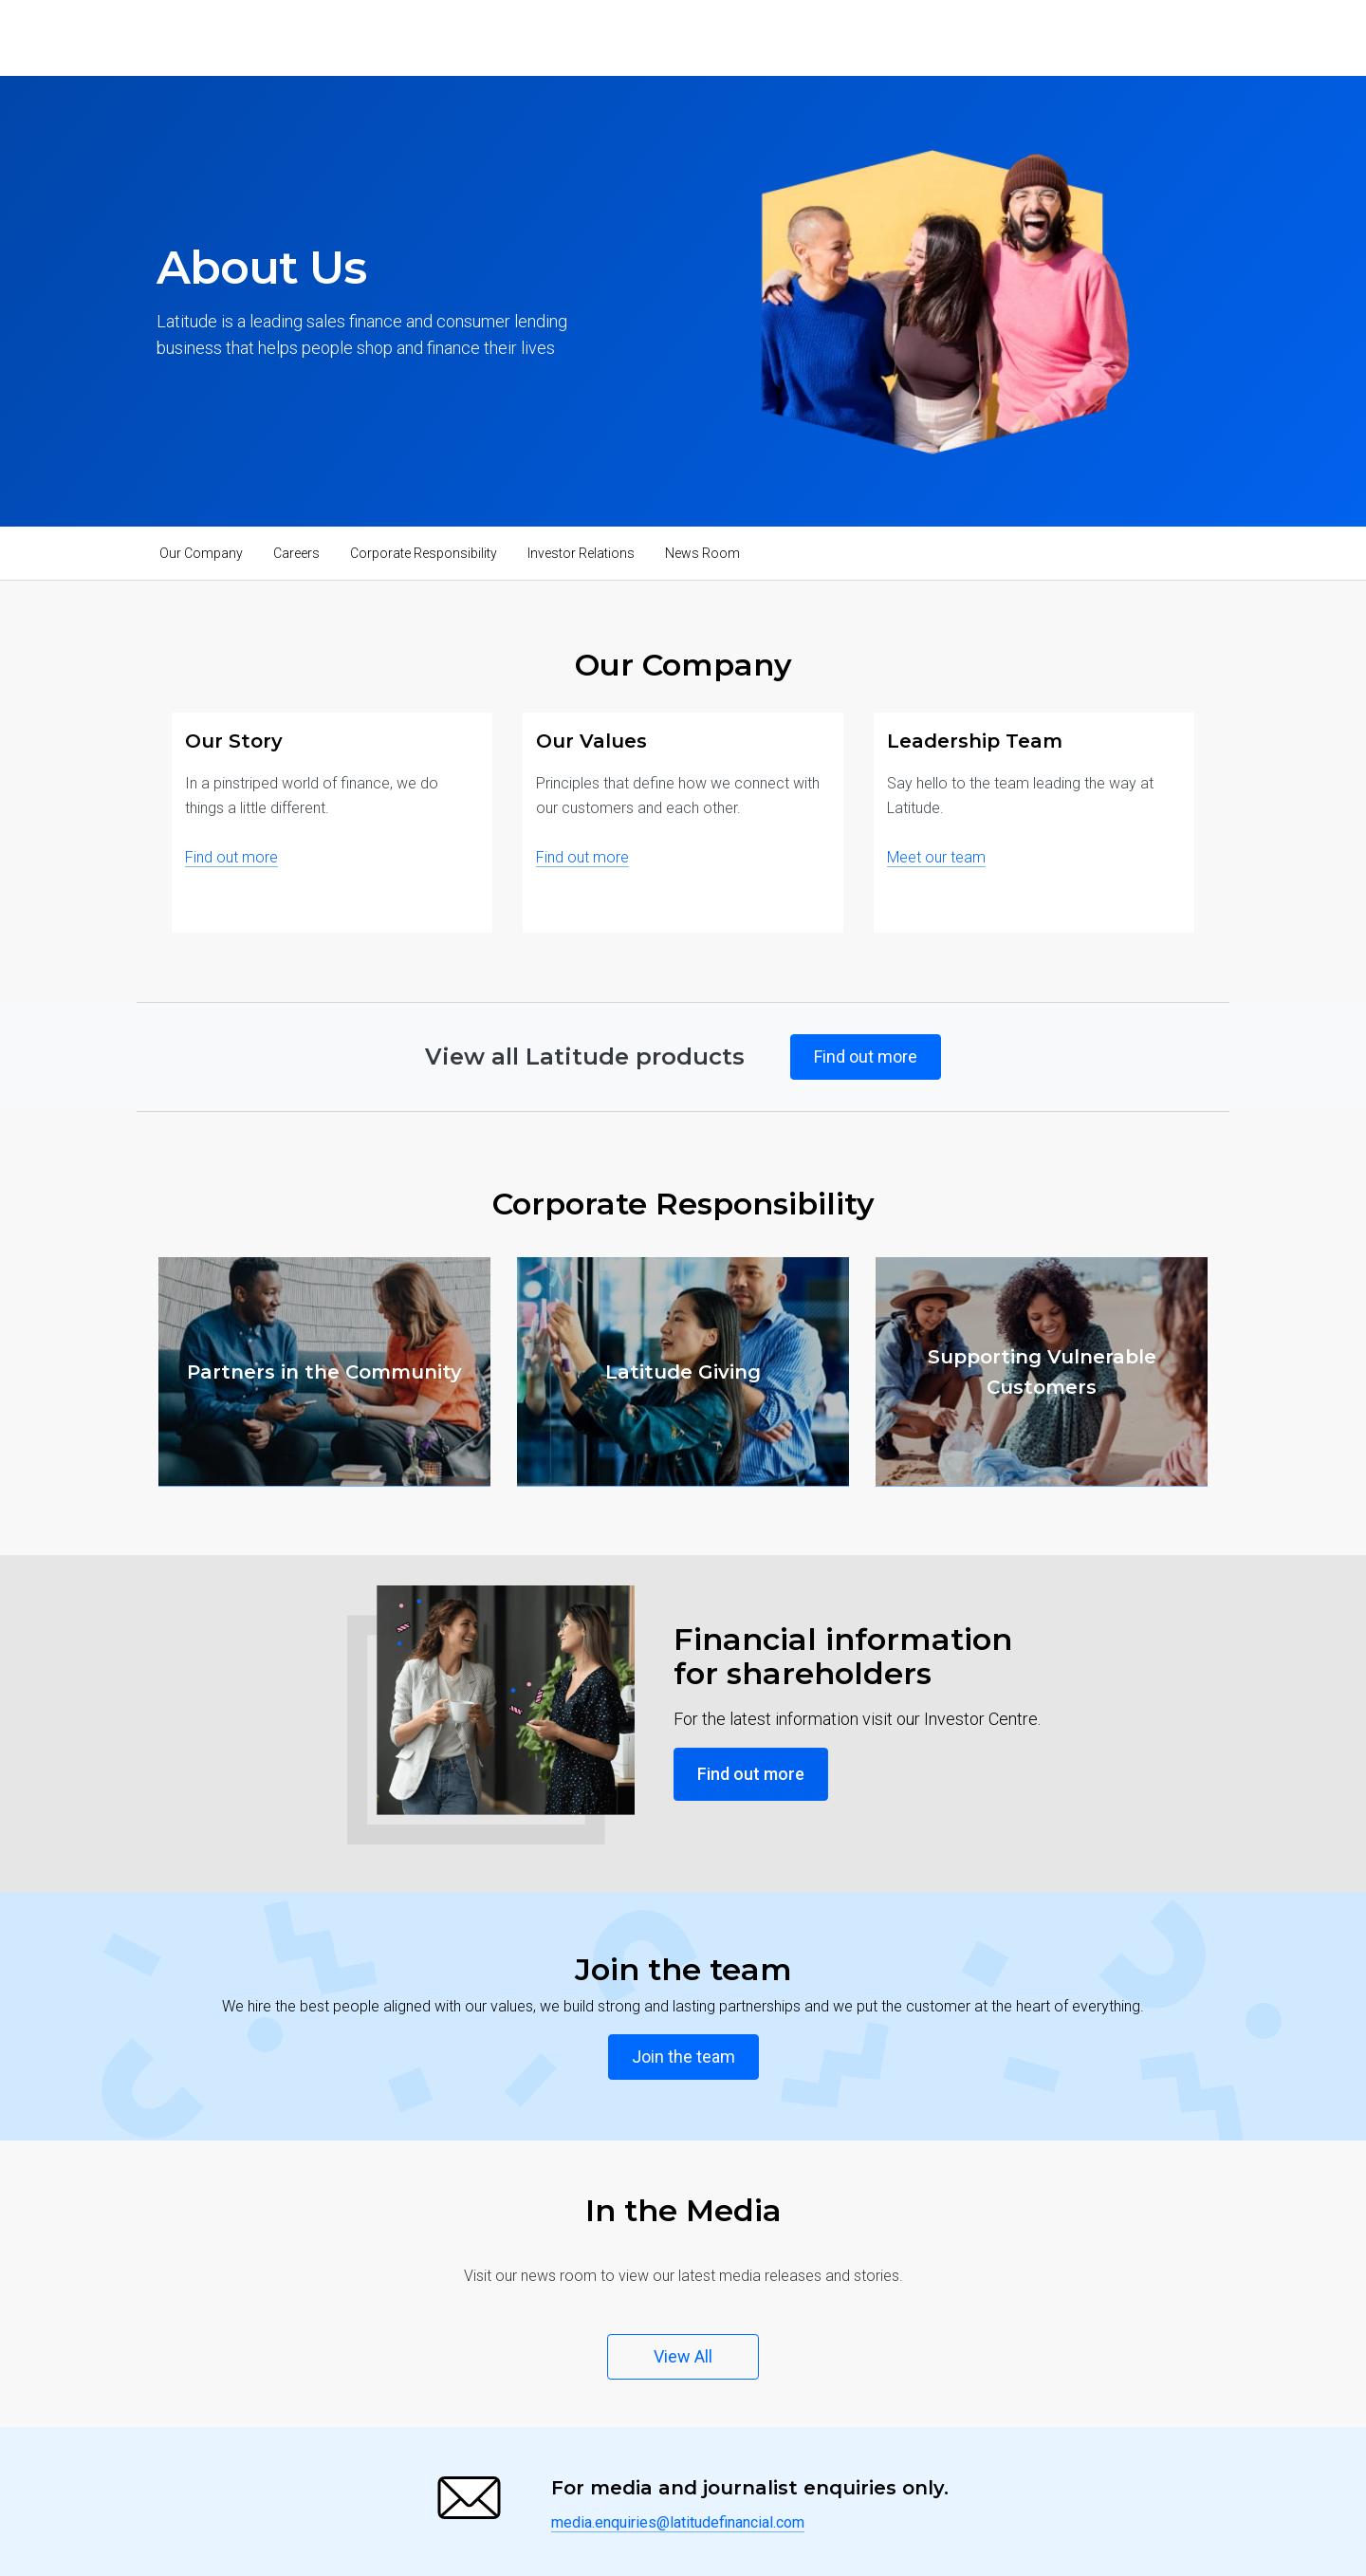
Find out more (231, 857)
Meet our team (936, 857)
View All (683, 2356)
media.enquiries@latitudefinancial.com (677, 2522)
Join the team (683, 2056)
